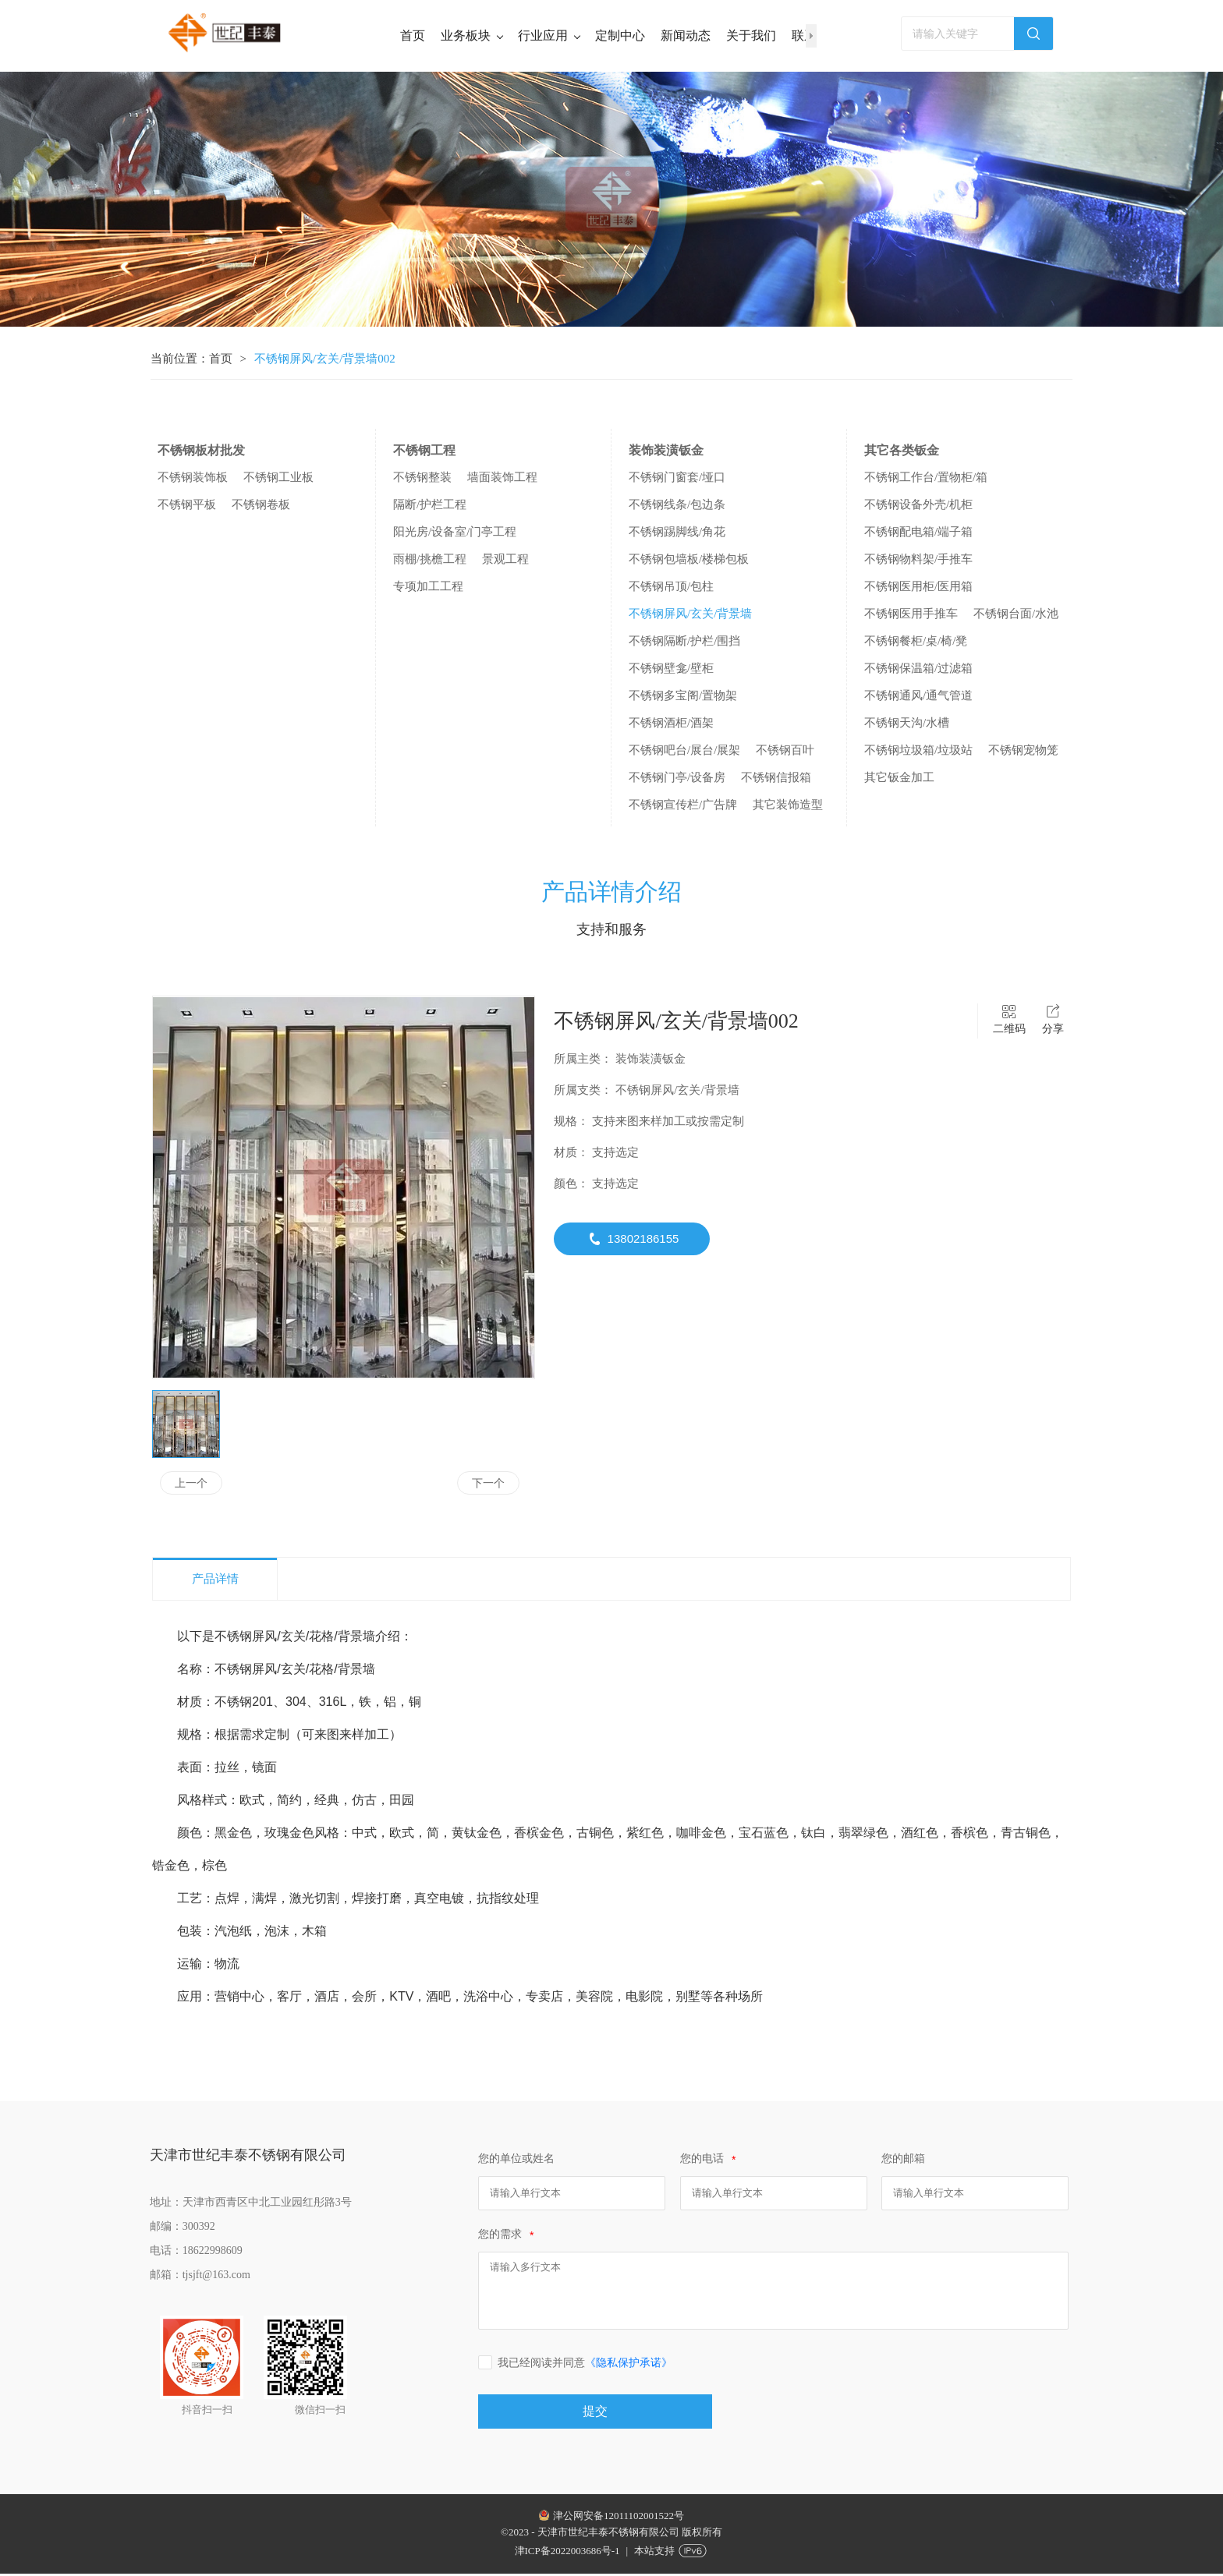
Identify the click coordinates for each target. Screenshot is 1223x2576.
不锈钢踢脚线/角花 (677, 534)
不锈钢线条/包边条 (677, 507)
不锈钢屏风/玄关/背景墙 (690, 616)
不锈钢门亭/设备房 (677, 779)
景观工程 (505, 561)
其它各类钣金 (901, 452)
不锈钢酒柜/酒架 (671, 725)
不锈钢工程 (424, 452)
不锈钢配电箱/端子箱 (918, 534)
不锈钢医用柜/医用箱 (918, 588)
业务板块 (471, 35)
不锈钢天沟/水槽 (906, 725)
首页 (412, 35)
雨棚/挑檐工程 (429, 561)
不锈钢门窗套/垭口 (677, 479)
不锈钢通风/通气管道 (918, 698)
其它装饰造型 (788, 807)
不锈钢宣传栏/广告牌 (683, 807)
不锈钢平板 (187, 507)
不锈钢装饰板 (193, 479)
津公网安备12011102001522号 (618, 2518)
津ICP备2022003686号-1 (567, 2553)
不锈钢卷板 (261, 507)
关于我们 (751, 35)
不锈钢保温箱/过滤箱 (918, 670)
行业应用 (549, 35)
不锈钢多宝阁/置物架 (683, 698)
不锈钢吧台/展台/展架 (684, 752)
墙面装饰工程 (502, 479)
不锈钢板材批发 (201, 452)
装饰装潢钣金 (666, 452)
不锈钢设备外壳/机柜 (918, 507)
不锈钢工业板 (278, 479)
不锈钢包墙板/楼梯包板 (689, 561)
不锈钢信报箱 (776, 779)
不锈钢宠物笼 (1023, 752)
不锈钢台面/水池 (1015, 616)
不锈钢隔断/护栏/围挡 (684, 643)
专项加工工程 (428, 588)
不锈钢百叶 (785, 752)
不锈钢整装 (422, 479)
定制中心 (620, 35)
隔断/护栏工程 (429, 507)
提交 (595, 2413)
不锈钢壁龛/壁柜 (671, 670)
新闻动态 (686, 35)
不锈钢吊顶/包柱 (671, 588)
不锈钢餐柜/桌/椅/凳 (916, 643)
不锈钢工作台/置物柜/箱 (925, 479)
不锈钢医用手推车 (911, 616)
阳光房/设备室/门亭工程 (454, 534)
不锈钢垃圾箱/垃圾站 (918, 752)
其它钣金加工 (899, 779)
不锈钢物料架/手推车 (918, 561)
